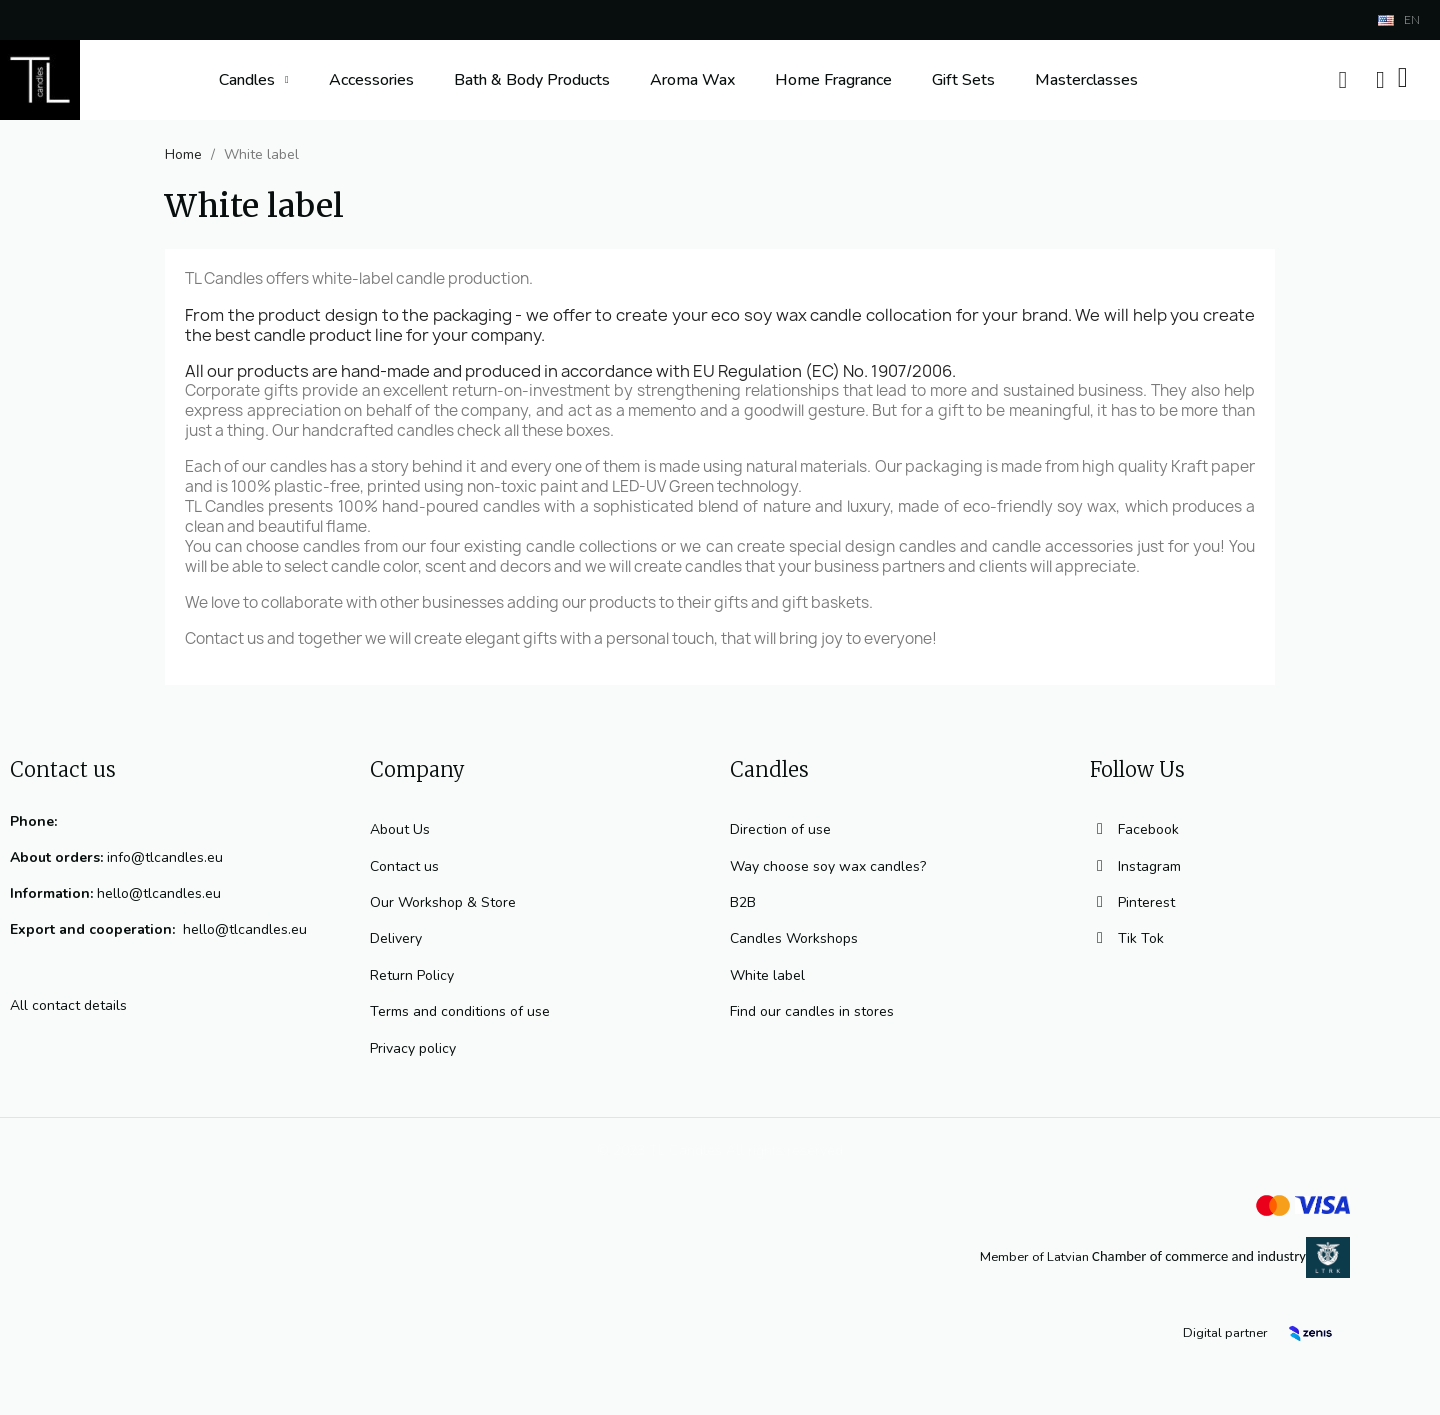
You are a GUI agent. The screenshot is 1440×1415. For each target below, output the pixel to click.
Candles (254, 80)
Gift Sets (963, 80)
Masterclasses (1086, 80)
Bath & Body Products (532, 80)
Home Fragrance (833, 80)
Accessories (371, 80)
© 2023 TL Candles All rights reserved (720, 1150)
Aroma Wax (692, 80)
